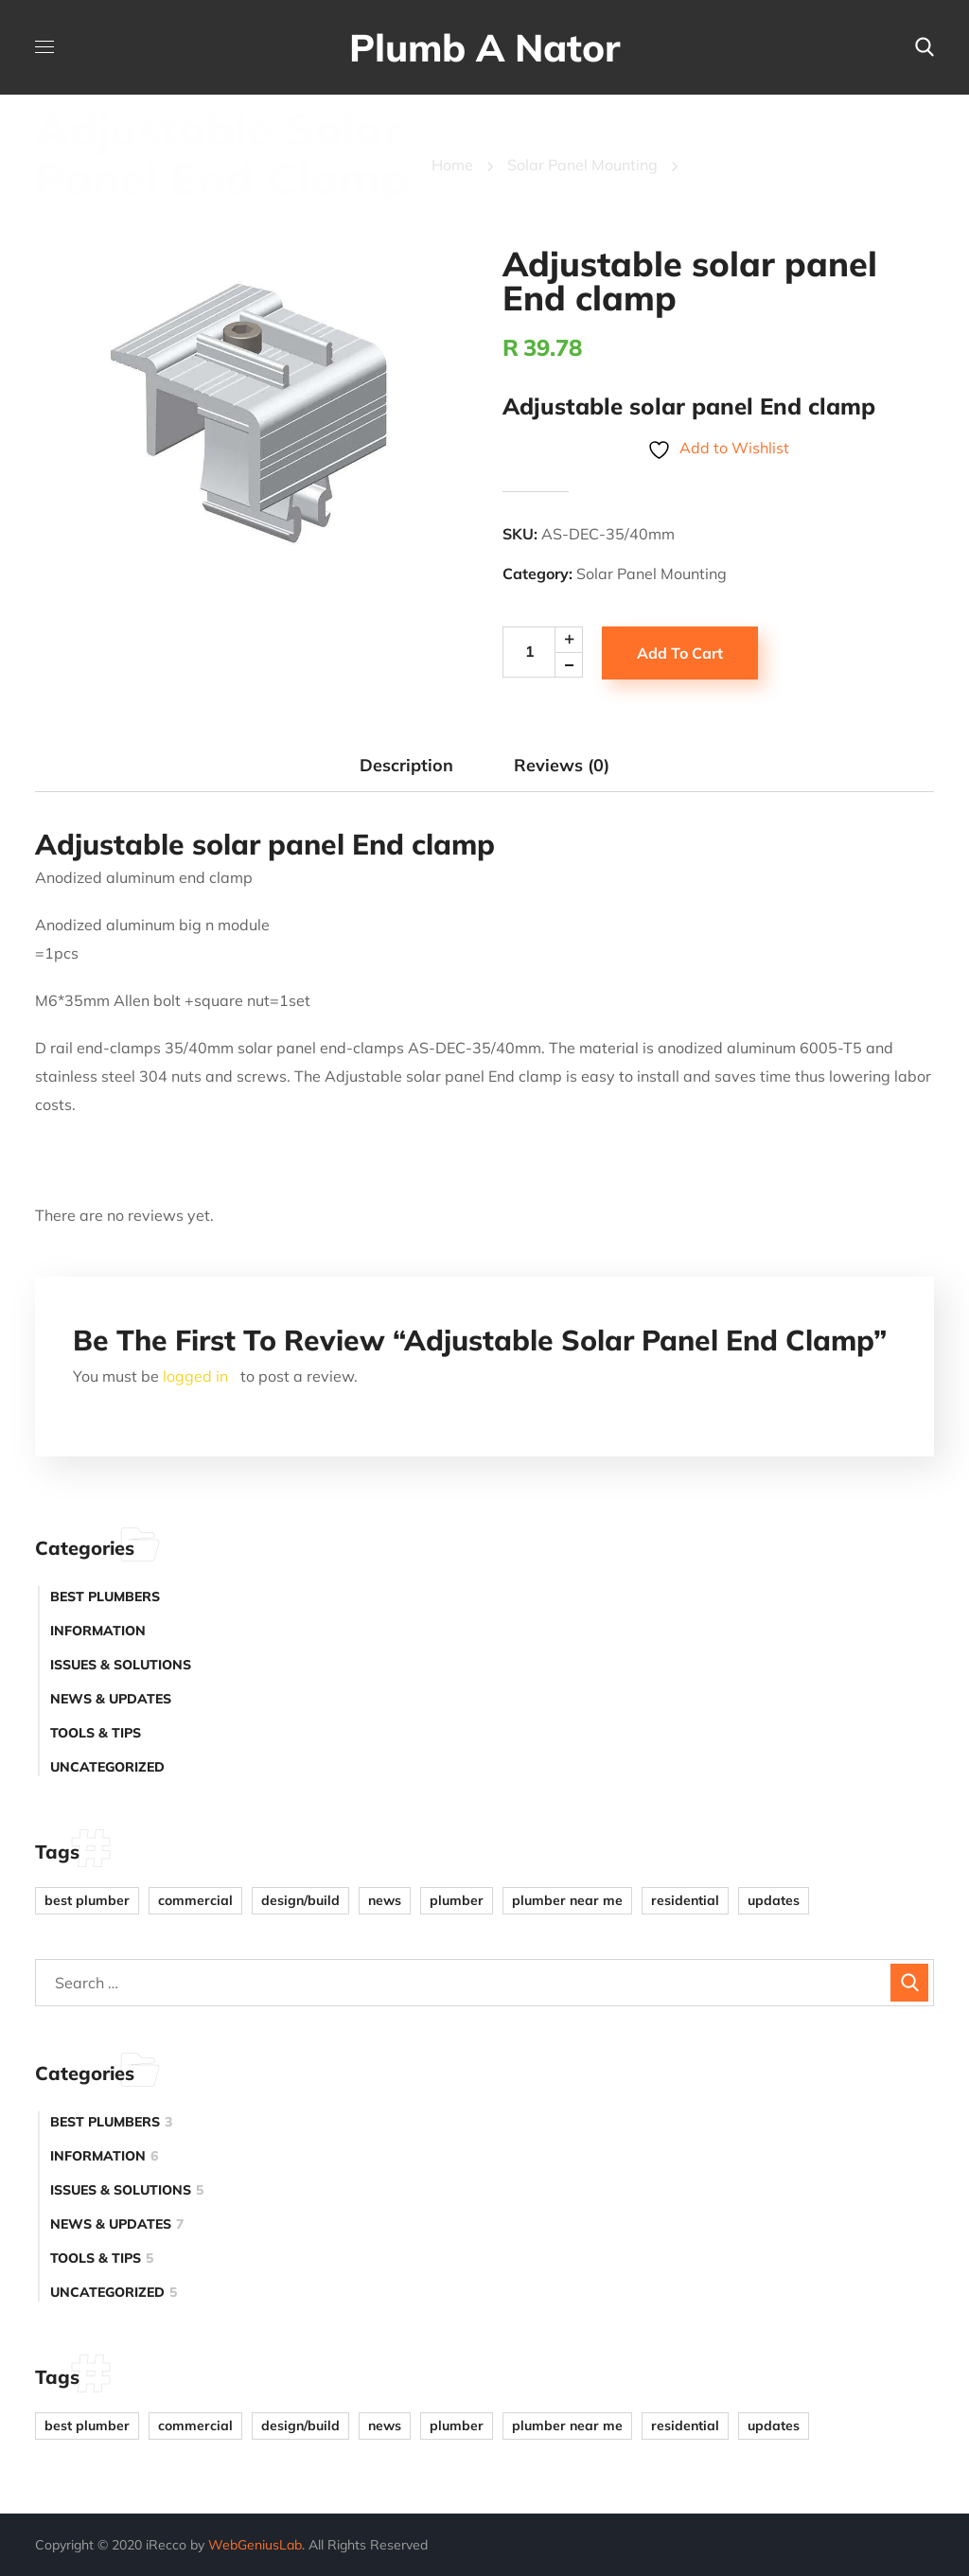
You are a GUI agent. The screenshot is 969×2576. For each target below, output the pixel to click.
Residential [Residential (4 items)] (685, 1900)
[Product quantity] (549, 652)
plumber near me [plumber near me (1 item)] (567, 1900)
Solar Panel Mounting (582, 164)
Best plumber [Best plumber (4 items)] (87, 1900)
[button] (924, 47)
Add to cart (680, 653)
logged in (195, 1376)
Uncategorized (107, 1766)
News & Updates (110, 1698)
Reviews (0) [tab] (561, 765)
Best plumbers (105, 1596)
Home (452, 164)
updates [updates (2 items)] (774, 1900)
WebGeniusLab (255, 2544)
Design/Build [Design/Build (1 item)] (300, 1900)
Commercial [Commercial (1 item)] (195, 1900)
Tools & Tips (95, 1732)
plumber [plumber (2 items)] (457, 1900)
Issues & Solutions (120, 1664)
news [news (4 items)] (384, 1900)
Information (98, 1630)
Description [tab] (406, 765)
